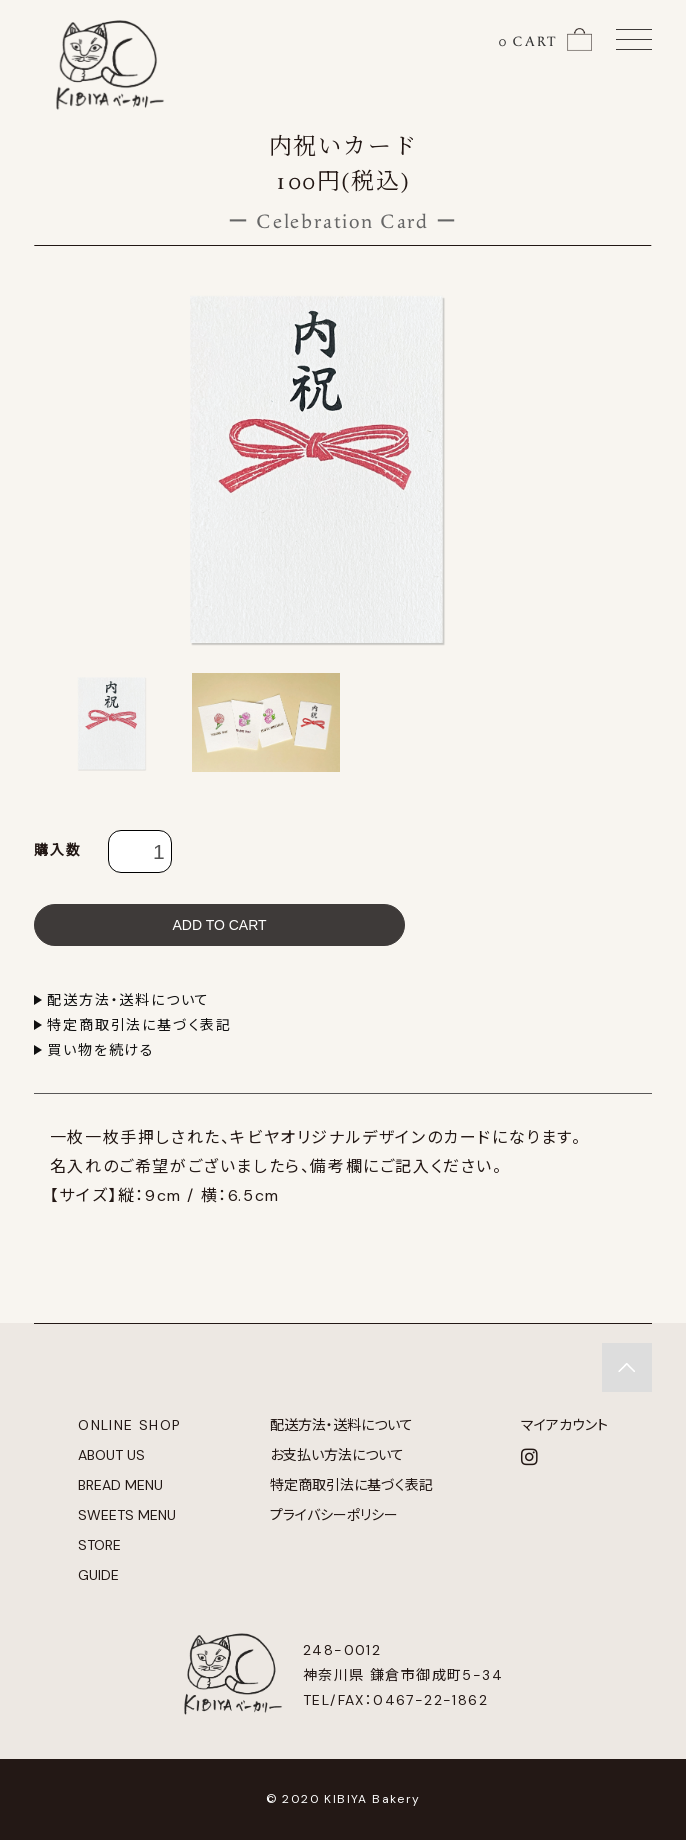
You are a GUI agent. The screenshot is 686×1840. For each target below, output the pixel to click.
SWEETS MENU (127, 1515)
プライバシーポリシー (334, 1515)
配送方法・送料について (128, 1000)
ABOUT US (111, 1455)
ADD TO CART (219, 925)
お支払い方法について (337, 1455)
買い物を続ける (101, 1050)
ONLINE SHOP (129, 1425)
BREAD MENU (120, 1485)
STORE (99, 1545)
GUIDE (98, 1575)
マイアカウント (564, 1425)
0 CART (528, 42)
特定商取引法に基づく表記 (139, 1025)
